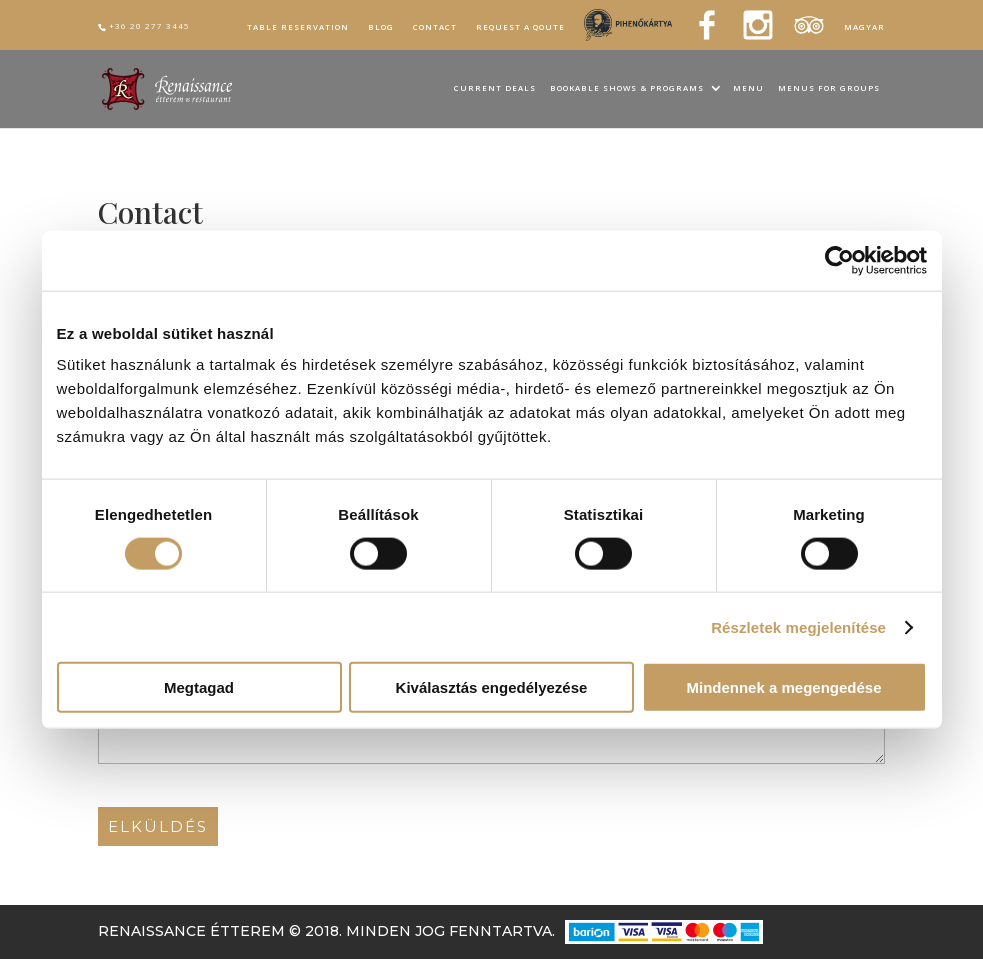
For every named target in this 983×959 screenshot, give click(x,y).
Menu (748, 89)
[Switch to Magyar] (864, 30)
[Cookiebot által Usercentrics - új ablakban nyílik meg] (839, 260)
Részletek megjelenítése (798, 626)
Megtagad (199, 687)
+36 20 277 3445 (149, 26)
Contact (435, 27)
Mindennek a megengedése (783, 687)
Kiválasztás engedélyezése (492, 687)
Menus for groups (829, 89)
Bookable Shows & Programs (627, 89)
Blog (381, 27)
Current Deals (495, 89)
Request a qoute (520, 27)
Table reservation (298, 27)
